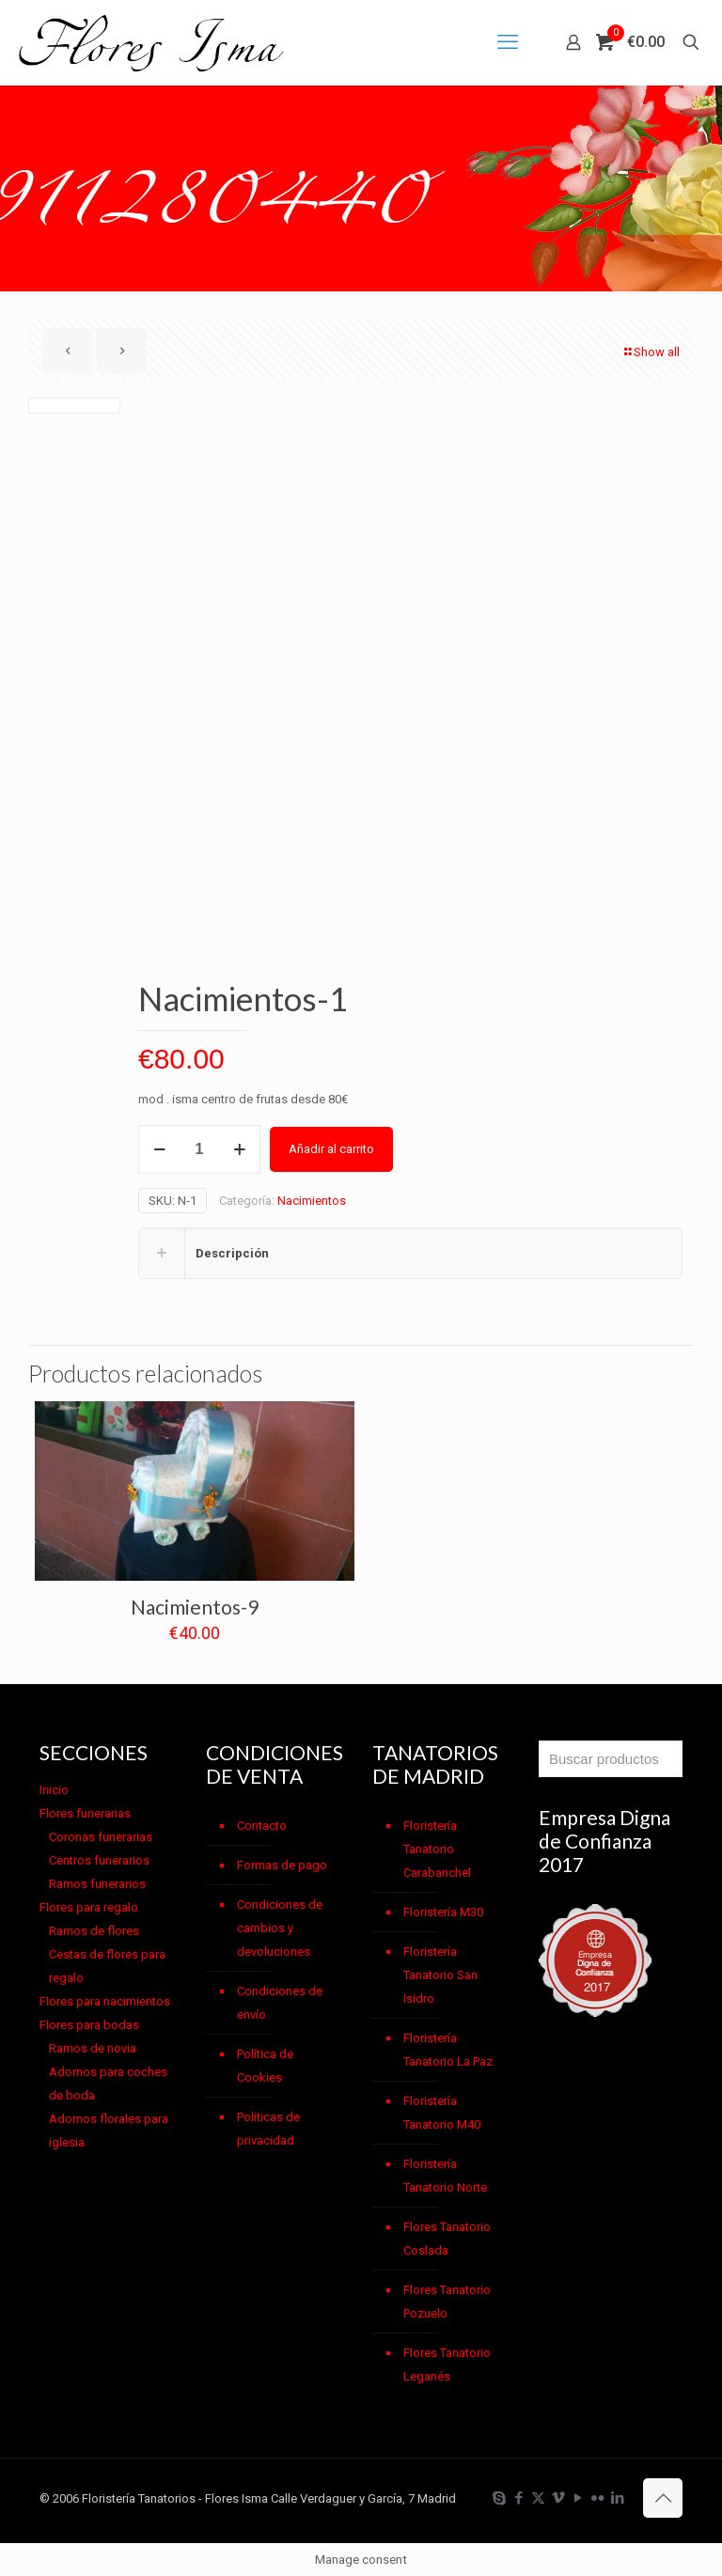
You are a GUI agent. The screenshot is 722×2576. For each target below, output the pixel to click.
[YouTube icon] (578, 2498)
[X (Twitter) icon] (538, 2498)
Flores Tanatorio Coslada (447, 2238)
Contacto (262, 1826)
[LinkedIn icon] (617, 2498)
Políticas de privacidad (268, 2128)
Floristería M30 (443, 1912)
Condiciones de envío (279, 2003)
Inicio (54, 1790)
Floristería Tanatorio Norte (445, 2175)
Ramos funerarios (97, 1884)
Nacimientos (311, 1201)
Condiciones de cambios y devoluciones (279, 1928)
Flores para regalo (88, 1907)
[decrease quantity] (159, 1149)
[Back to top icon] (663, 2498)
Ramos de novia (92, 2048)
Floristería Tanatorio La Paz (448, 2050)
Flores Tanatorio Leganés (447, 2364)
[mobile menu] (508, 42)
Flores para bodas (89, 2025)
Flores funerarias (85, 1813)
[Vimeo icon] (558, 2498)
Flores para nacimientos (104, 2001)
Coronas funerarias (100, 1837)
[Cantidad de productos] (199, 1149)
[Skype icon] (499, 2498)
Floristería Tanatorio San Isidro (440, 1975)
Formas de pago (282, 1865)
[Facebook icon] (518, 2498)
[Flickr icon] (597, 2498)
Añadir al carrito (331, 1149)
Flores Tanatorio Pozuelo (447, 2301)
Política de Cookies (265, 2065)
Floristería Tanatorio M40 (441, 2112)
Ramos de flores (94, 1931)
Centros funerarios (99, 1860)
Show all (650, 352)
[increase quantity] (239, 1149)
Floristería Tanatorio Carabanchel (437, 1849)
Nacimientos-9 (195, 1606)
